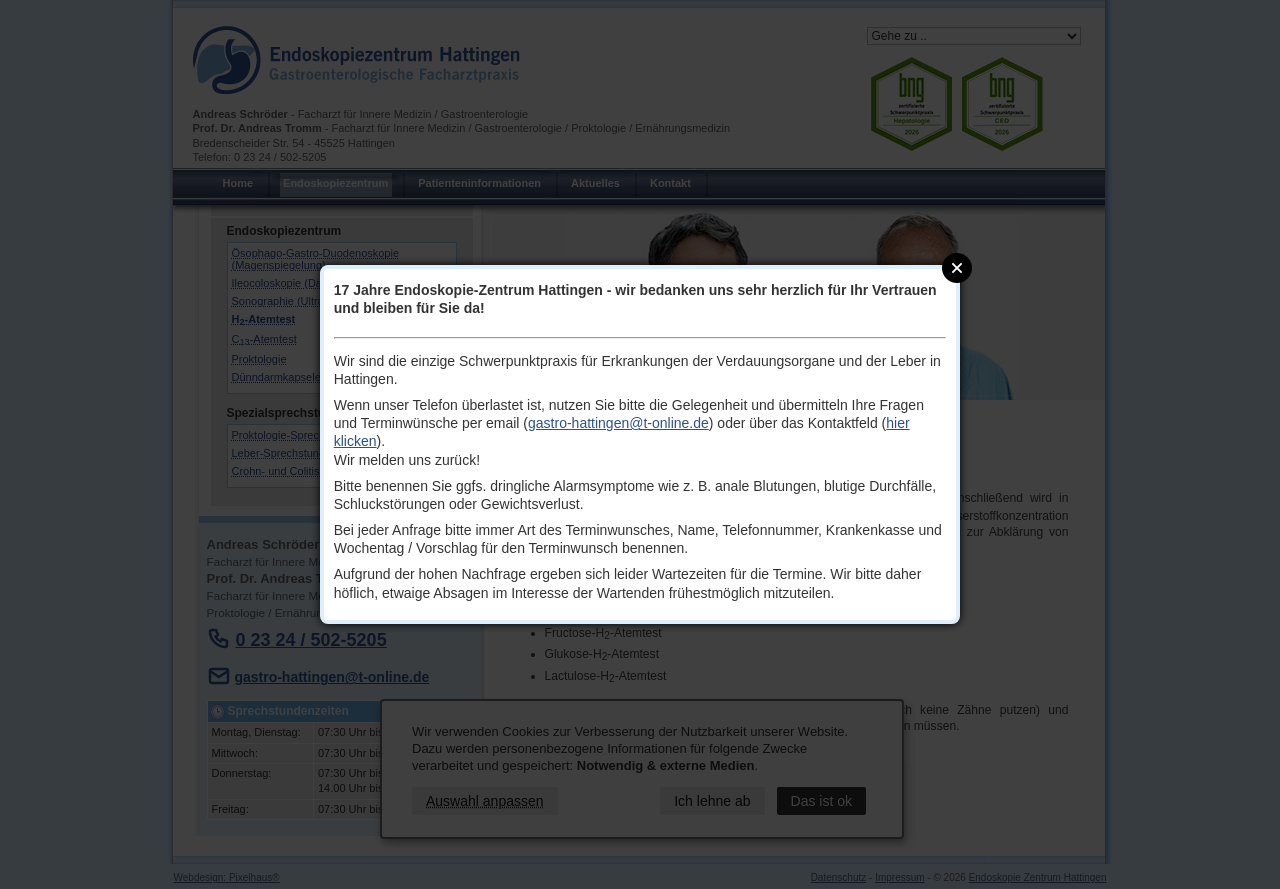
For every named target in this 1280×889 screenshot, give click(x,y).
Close (957, 268)
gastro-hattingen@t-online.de (618, 423)
